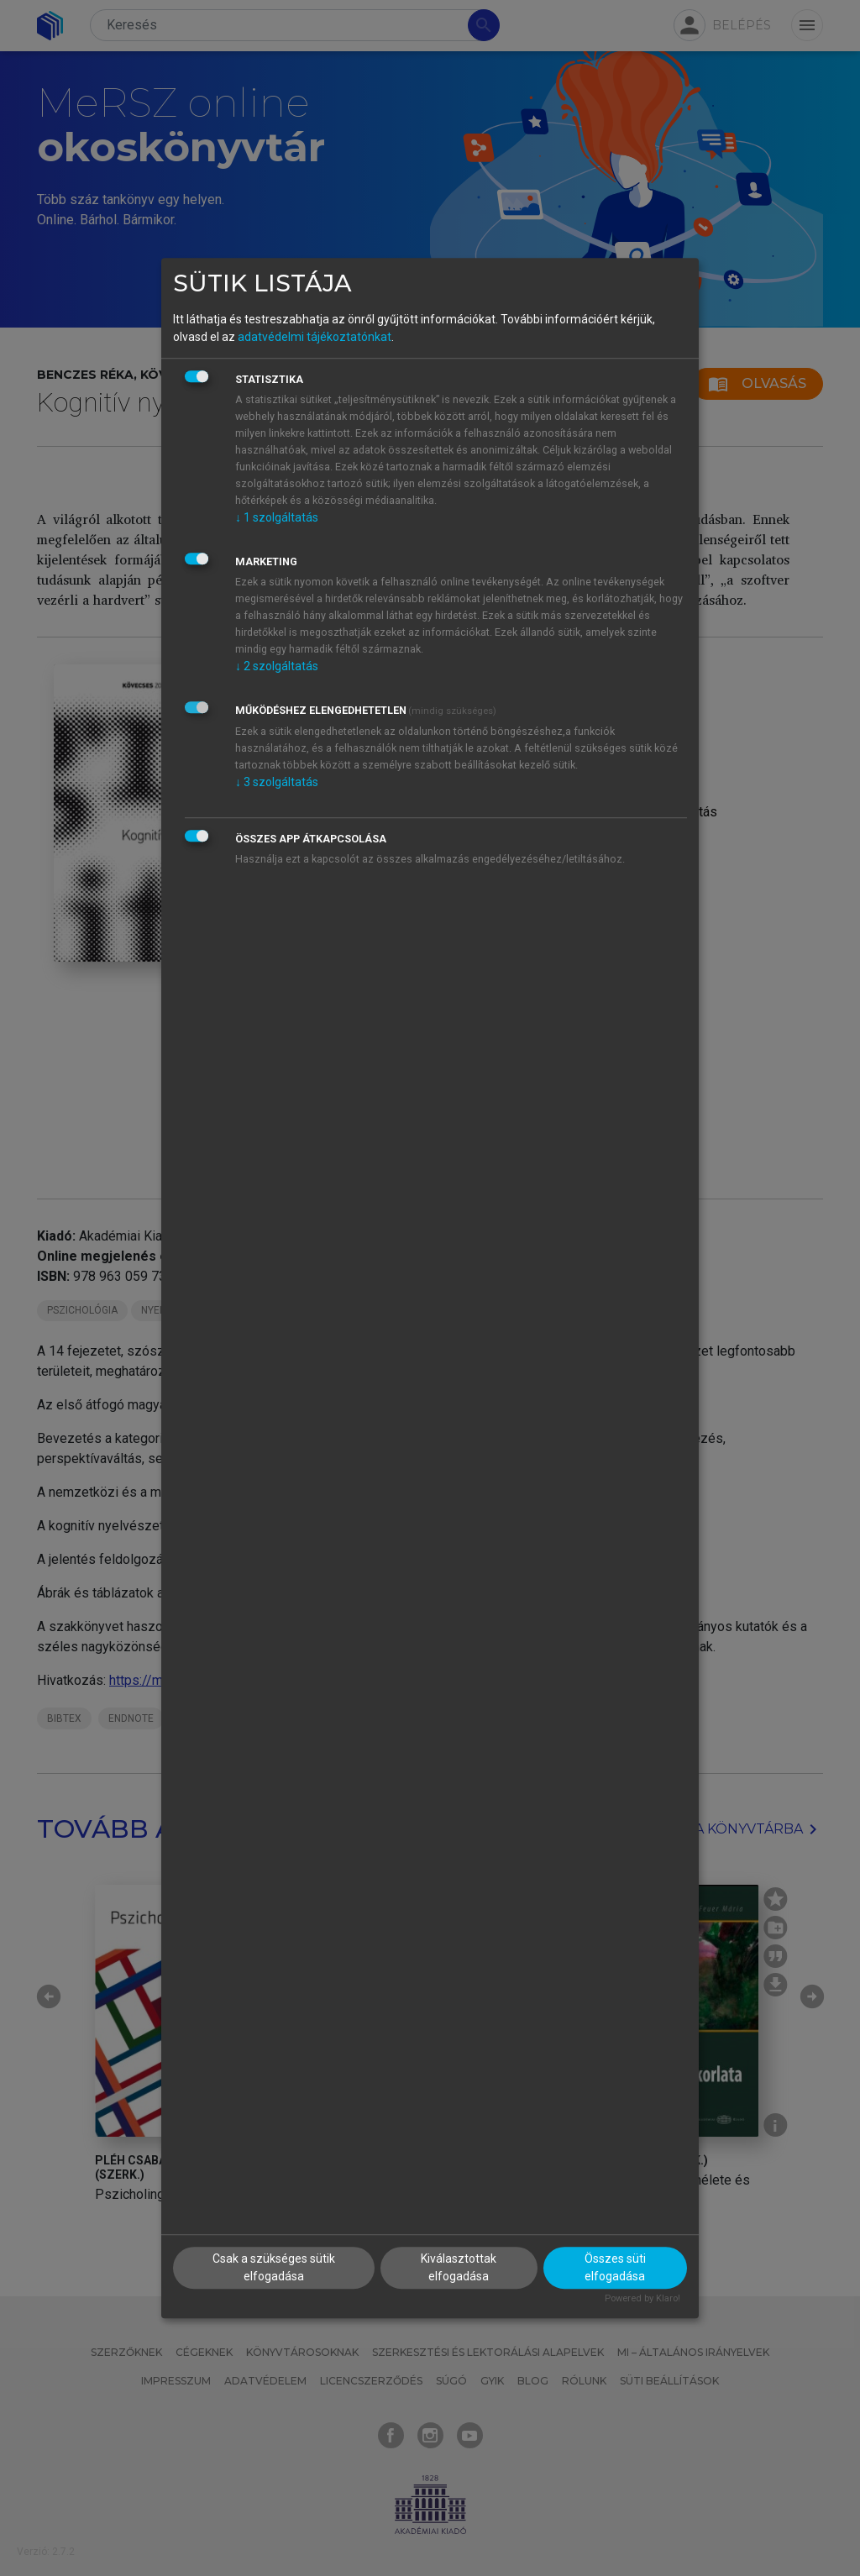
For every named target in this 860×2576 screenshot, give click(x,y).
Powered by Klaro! (642, 2299)
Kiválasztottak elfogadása (458, 2268)
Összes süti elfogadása (615, 2268)
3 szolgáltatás (276, 782)
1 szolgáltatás (276, 517)
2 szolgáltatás (276, 666)
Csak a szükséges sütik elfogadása (273, 2268)
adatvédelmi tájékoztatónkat (314, 337)
